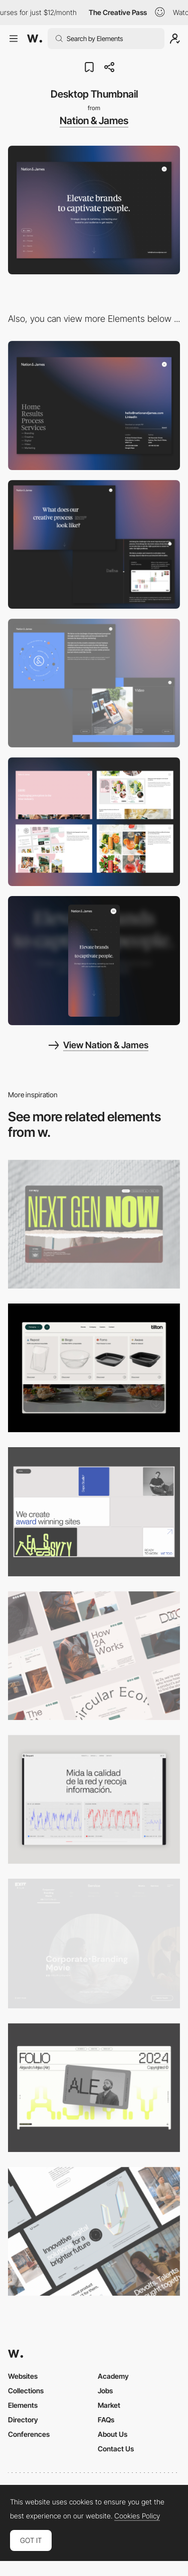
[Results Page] (94, 821)
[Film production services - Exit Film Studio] (94, 1943)
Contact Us (116, 2448)
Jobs (105, 2390)
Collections (26, 2390)
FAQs (106, 2419)
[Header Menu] (94, 1368)
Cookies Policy (137, 2515)
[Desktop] (94, 1224)
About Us (112, 2434)
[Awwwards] (34, 39)
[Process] (94, 544)
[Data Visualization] (94, 1799)
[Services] (94, 683)
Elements (23, 2405)
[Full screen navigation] (94, 405)
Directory (23, 2419)
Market (109, 2405)
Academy (113, 2376)
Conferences (29, 2434)
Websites (23, 2376)
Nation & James (94, 121)
